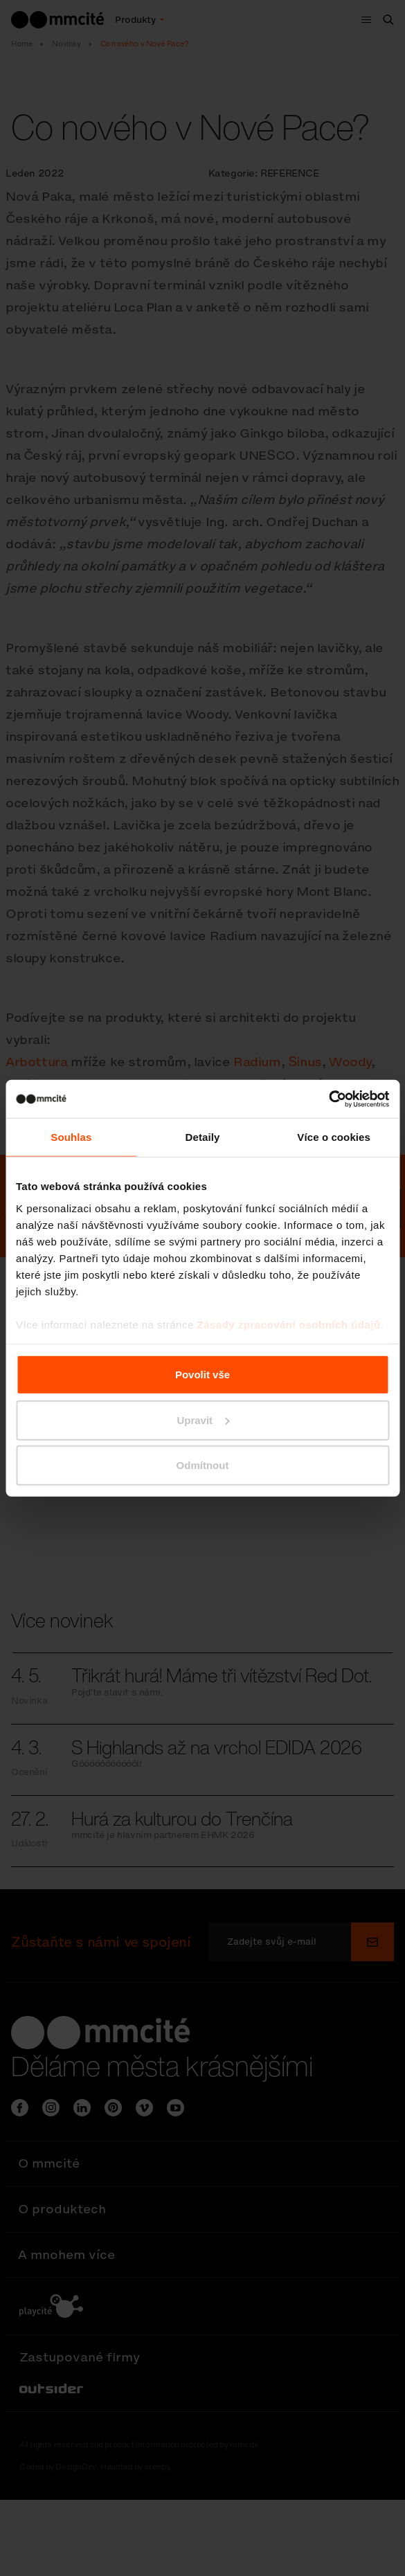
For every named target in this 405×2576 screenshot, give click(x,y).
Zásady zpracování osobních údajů (288, 1324)
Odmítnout (203, 1465)
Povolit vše (202, 1374)
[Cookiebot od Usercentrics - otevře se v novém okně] (328, 1099)
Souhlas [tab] (71, 1137)
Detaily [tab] (203, 1137)
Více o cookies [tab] (333, 1137)
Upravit (203, 1419)
